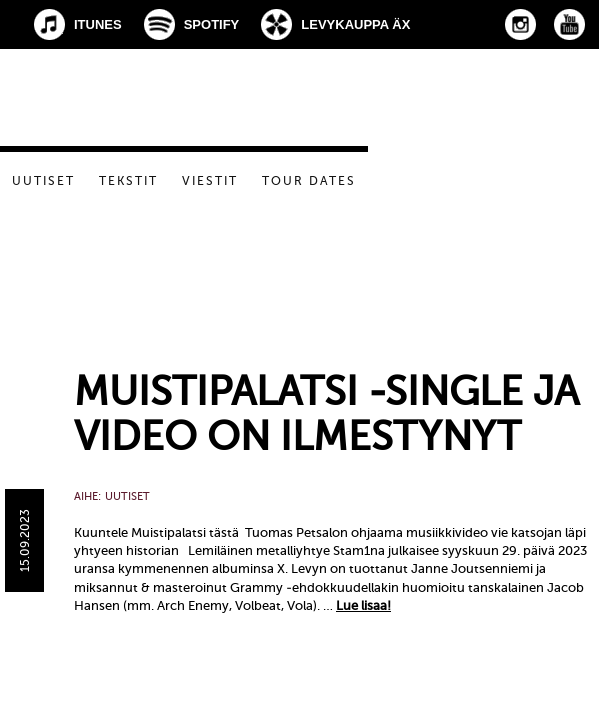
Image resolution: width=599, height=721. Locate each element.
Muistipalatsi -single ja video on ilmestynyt (326, 414)
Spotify (212, 24)
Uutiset (43, 181)
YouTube (569, 24)
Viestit (210, 181)
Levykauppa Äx (355, 24)
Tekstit (128, 181)
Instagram (520, 24)
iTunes (98, 24)
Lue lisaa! (363, 605)
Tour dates (309, 181)
